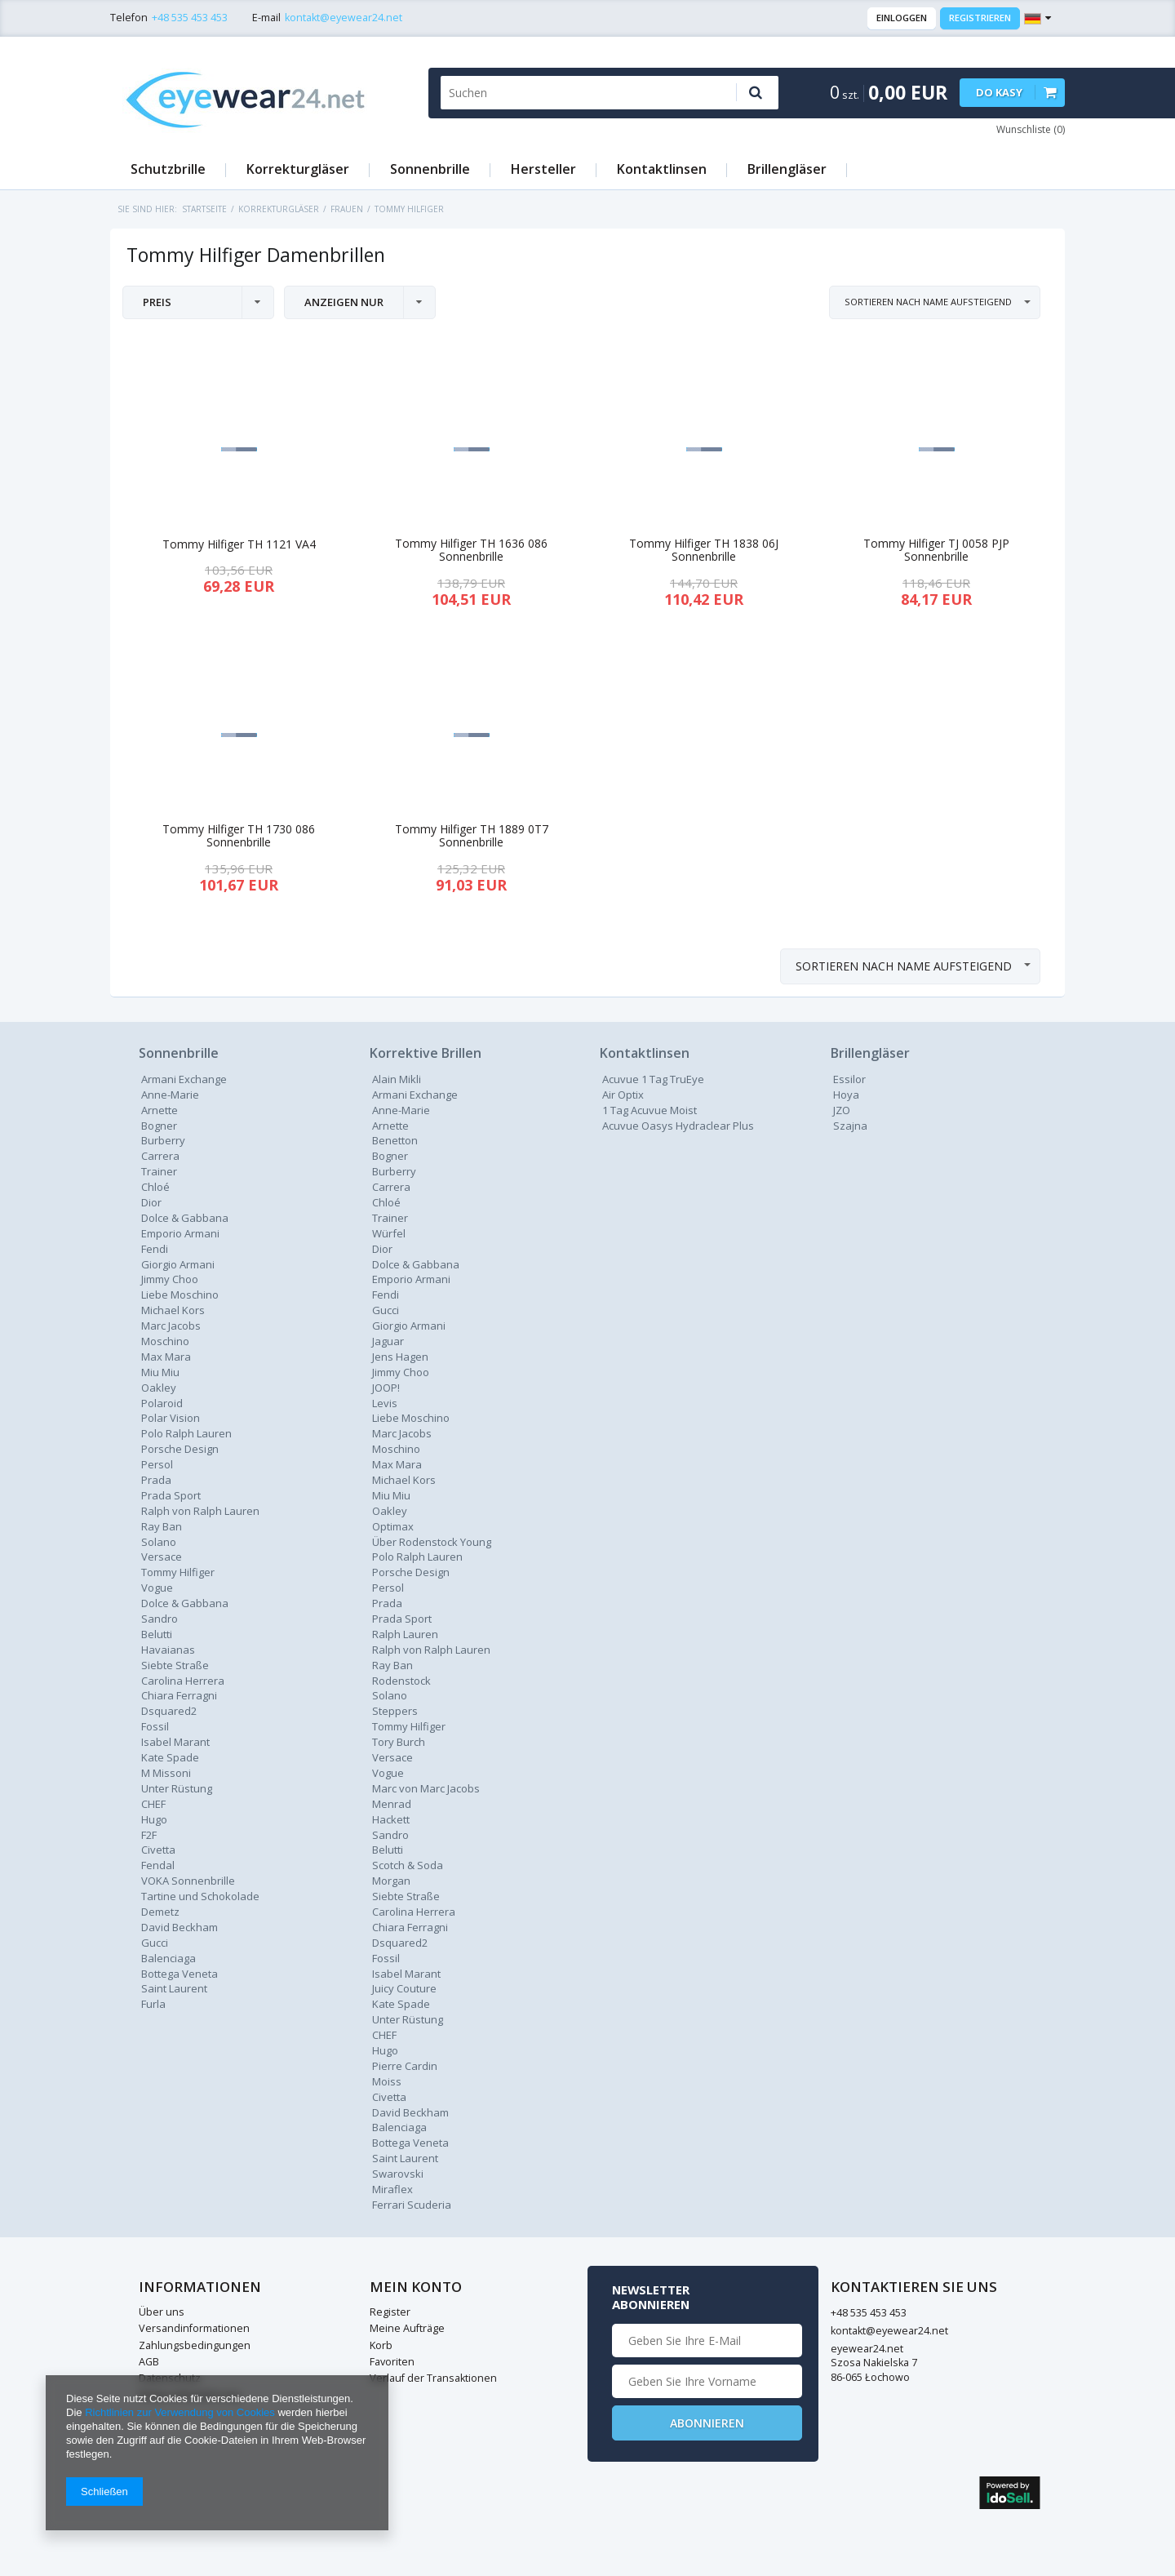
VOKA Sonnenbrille (188, 1880)
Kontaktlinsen (662, 169)
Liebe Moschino (180, 1294)
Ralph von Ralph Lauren (200, 1510)
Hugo (154, 1819)
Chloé (155, 1186)
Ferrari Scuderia (411, 2204)
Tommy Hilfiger (178, 1572)
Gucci (154, 1942)
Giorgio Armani (178, 1264)
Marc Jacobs (171, 1325)
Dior (382, 1248)
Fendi (154, 1248)
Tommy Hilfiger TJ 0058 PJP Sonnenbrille (936, 551)
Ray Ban (392, 1665)
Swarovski (397, 2173)
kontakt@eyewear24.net (343, 17)
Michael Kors (173, 1310)
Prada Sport (171, 1495)
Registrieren (980, 17)
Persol (157, 1464)
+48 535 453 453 (190, 17)
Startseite (204, 209)
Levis (384, 1403)
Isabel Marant (175, 1741)
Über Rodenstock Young (431, 1541)
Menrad (391, 1804)
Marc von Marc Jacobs (426, 1788)
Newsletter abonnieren (881, 2297)
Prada (387, 1603)
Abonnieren (937, 2423)
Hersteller (543, 169)
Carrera (160, 1155)
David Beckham (179, 1927)
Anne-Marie (170, 1094)
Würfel (389, 1233)
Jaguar (388, 1341)
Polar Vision (170, 1417)
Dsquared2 (169, 1710)
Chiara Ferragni (179, 1695)
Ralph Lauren (405, 1634)
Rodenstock (401, 1680)
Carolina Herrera (182, 1680)
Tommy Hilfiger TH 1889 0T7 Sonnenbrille (471, 837)
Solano (389, 1695)
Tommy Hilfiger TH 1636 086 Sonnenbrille (471, 551)
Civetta (158, 1849)
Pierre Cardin (404, 2066)
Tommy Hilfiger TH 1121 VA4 (239, 545)
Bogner (159, 1125)
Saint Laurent (174, 1988)
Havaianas (168, 1649)
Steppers (395, 1710)
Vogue (157, 1587)
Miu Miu (160, 1372)
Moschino (165, 1341)
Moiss (386, 2081)
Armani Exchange (184, 1079)
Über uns (161, 2312)
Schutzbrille (168, 169)
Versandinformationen (194, 2328)
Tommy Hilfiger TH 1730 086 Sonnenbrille (238, 837)
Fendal (158, 1865)
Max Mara (166, 1356)
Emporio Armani (180, 1233)
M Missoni (166, 1772)
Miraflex (392, 2189)
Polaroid (162, 1403)
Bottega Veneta (179, 1973)
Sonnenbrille (430, 169)
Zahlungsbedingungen (195, 2345)
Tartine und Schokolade (200, 1896)
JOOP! (386, 1387)
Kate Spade (170, 1757)
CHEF (153, 1804)
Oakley (158, 1387)
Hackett (391, 1819)
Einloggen (901, 17)
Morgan (391, 1880)
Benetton (395, 1140)
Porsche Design (180, 1448)
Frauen (346, 209)
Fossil (155, 1726)
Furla (153, 2003)
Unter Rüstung (176, 1788)
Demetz (160, 1911)
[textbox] (581, 92)
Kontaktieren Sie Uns (683, 2287)
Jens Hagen (400, 1356)
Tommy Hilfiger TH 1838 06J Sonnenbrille (703, 551)
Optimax (393, 1526)
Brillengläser (787, 169)
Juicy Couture (404, 1988)
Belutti (156, 1634)
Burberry (163, 1140)
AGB (149, 2362)
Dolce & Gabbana (184, 1217)
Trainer (159, 1171)
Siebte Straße (175, 1665)
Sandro (159, 1618)
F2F (149, 1835)
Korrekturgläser (297, 169)
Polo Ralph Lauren (186, 1433)
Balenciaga (168, 1958)
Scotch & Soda (407, 1865)
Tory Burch (398, 1741)
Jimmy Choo (169, 1279)
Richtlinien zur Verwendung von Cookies (180, 2412)
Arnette (159, 1110)
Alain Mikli (396, 1079)
